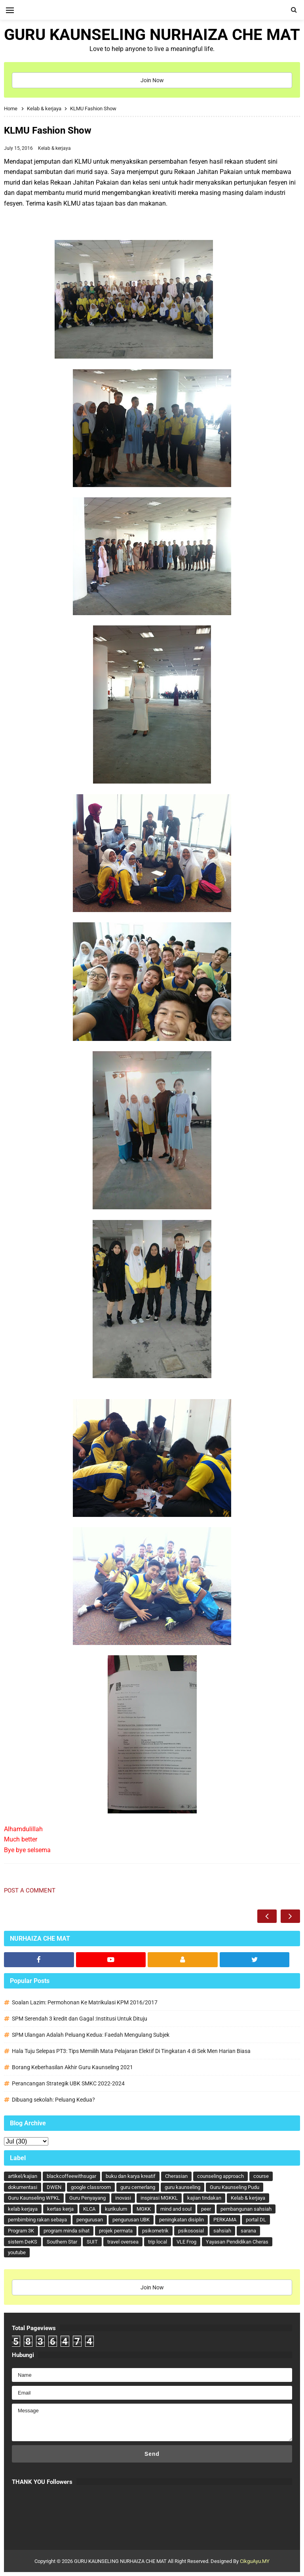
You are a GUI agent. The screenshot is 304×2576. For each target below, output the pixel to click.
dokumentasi (22, 2187)
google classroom (91, 2187)
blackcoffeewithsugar (71, 2176)
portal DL (256, 2220)
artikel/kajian (22, 2176)
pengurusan (89, 2220)
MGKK (144, 2209)
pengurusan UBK (131, 2220)
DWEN (54, 2187)
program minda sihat (66, 2231)
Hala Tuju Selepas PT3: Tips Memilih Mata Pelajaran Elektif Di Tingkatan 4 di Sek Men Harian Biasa (131, 2051)
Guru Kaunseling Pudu (234, 2187)
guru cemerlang (137, 2187)
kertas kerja (60, 2209)
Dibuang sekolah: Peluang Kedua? (53, 2099)
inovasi (123, 2198)
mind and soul (176, 2209)
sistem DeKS (22, 2242)
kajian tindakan (204, 2198)
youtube (17, 2252)
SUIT (92, 2242)
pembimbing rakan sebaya (37, 2220)
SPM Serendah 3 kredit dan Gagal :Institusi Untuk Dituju (79, 2018)
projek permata (116, 2231)
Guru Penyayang (87, 2198)
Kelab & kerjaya (54, 148)
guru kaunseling (182, 2187)
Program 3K (21, 2231)
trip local (157, 2242)
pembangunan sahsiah (246, 2209)
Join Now (152, 80)
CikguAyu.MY (255, 2561)
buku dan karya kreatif (131, 2176)
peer (206, 2209)
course (261, 2176)
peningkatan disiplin (181, 2220)
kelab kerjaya (23, 2209)
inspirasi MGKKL (159, 2198)
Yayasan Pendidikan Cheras (237, 2242)
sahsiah (222, 2231)
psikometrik (155, 2231)
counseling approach (220, 2176)
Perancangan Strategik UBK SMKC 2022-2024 (68, 2083)
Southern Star (62, 2242)
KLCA (89, 2209)
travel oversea (123, 2242)
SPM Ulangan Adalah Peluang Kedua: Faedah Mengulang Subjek (90, 2035)
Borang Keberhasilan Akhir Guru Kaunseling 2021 (72, 2067)
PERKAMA (224, 2220)
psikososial (191, 2231)
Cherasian (176, 2176)
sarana (248, 2231)
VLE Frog (186, 2242)
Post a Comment (29, 1890)
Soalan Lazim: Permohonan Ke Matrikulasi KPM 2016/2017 (85, 2002)
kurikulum (116, 2209)
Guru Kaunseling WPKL (34, 2198)
